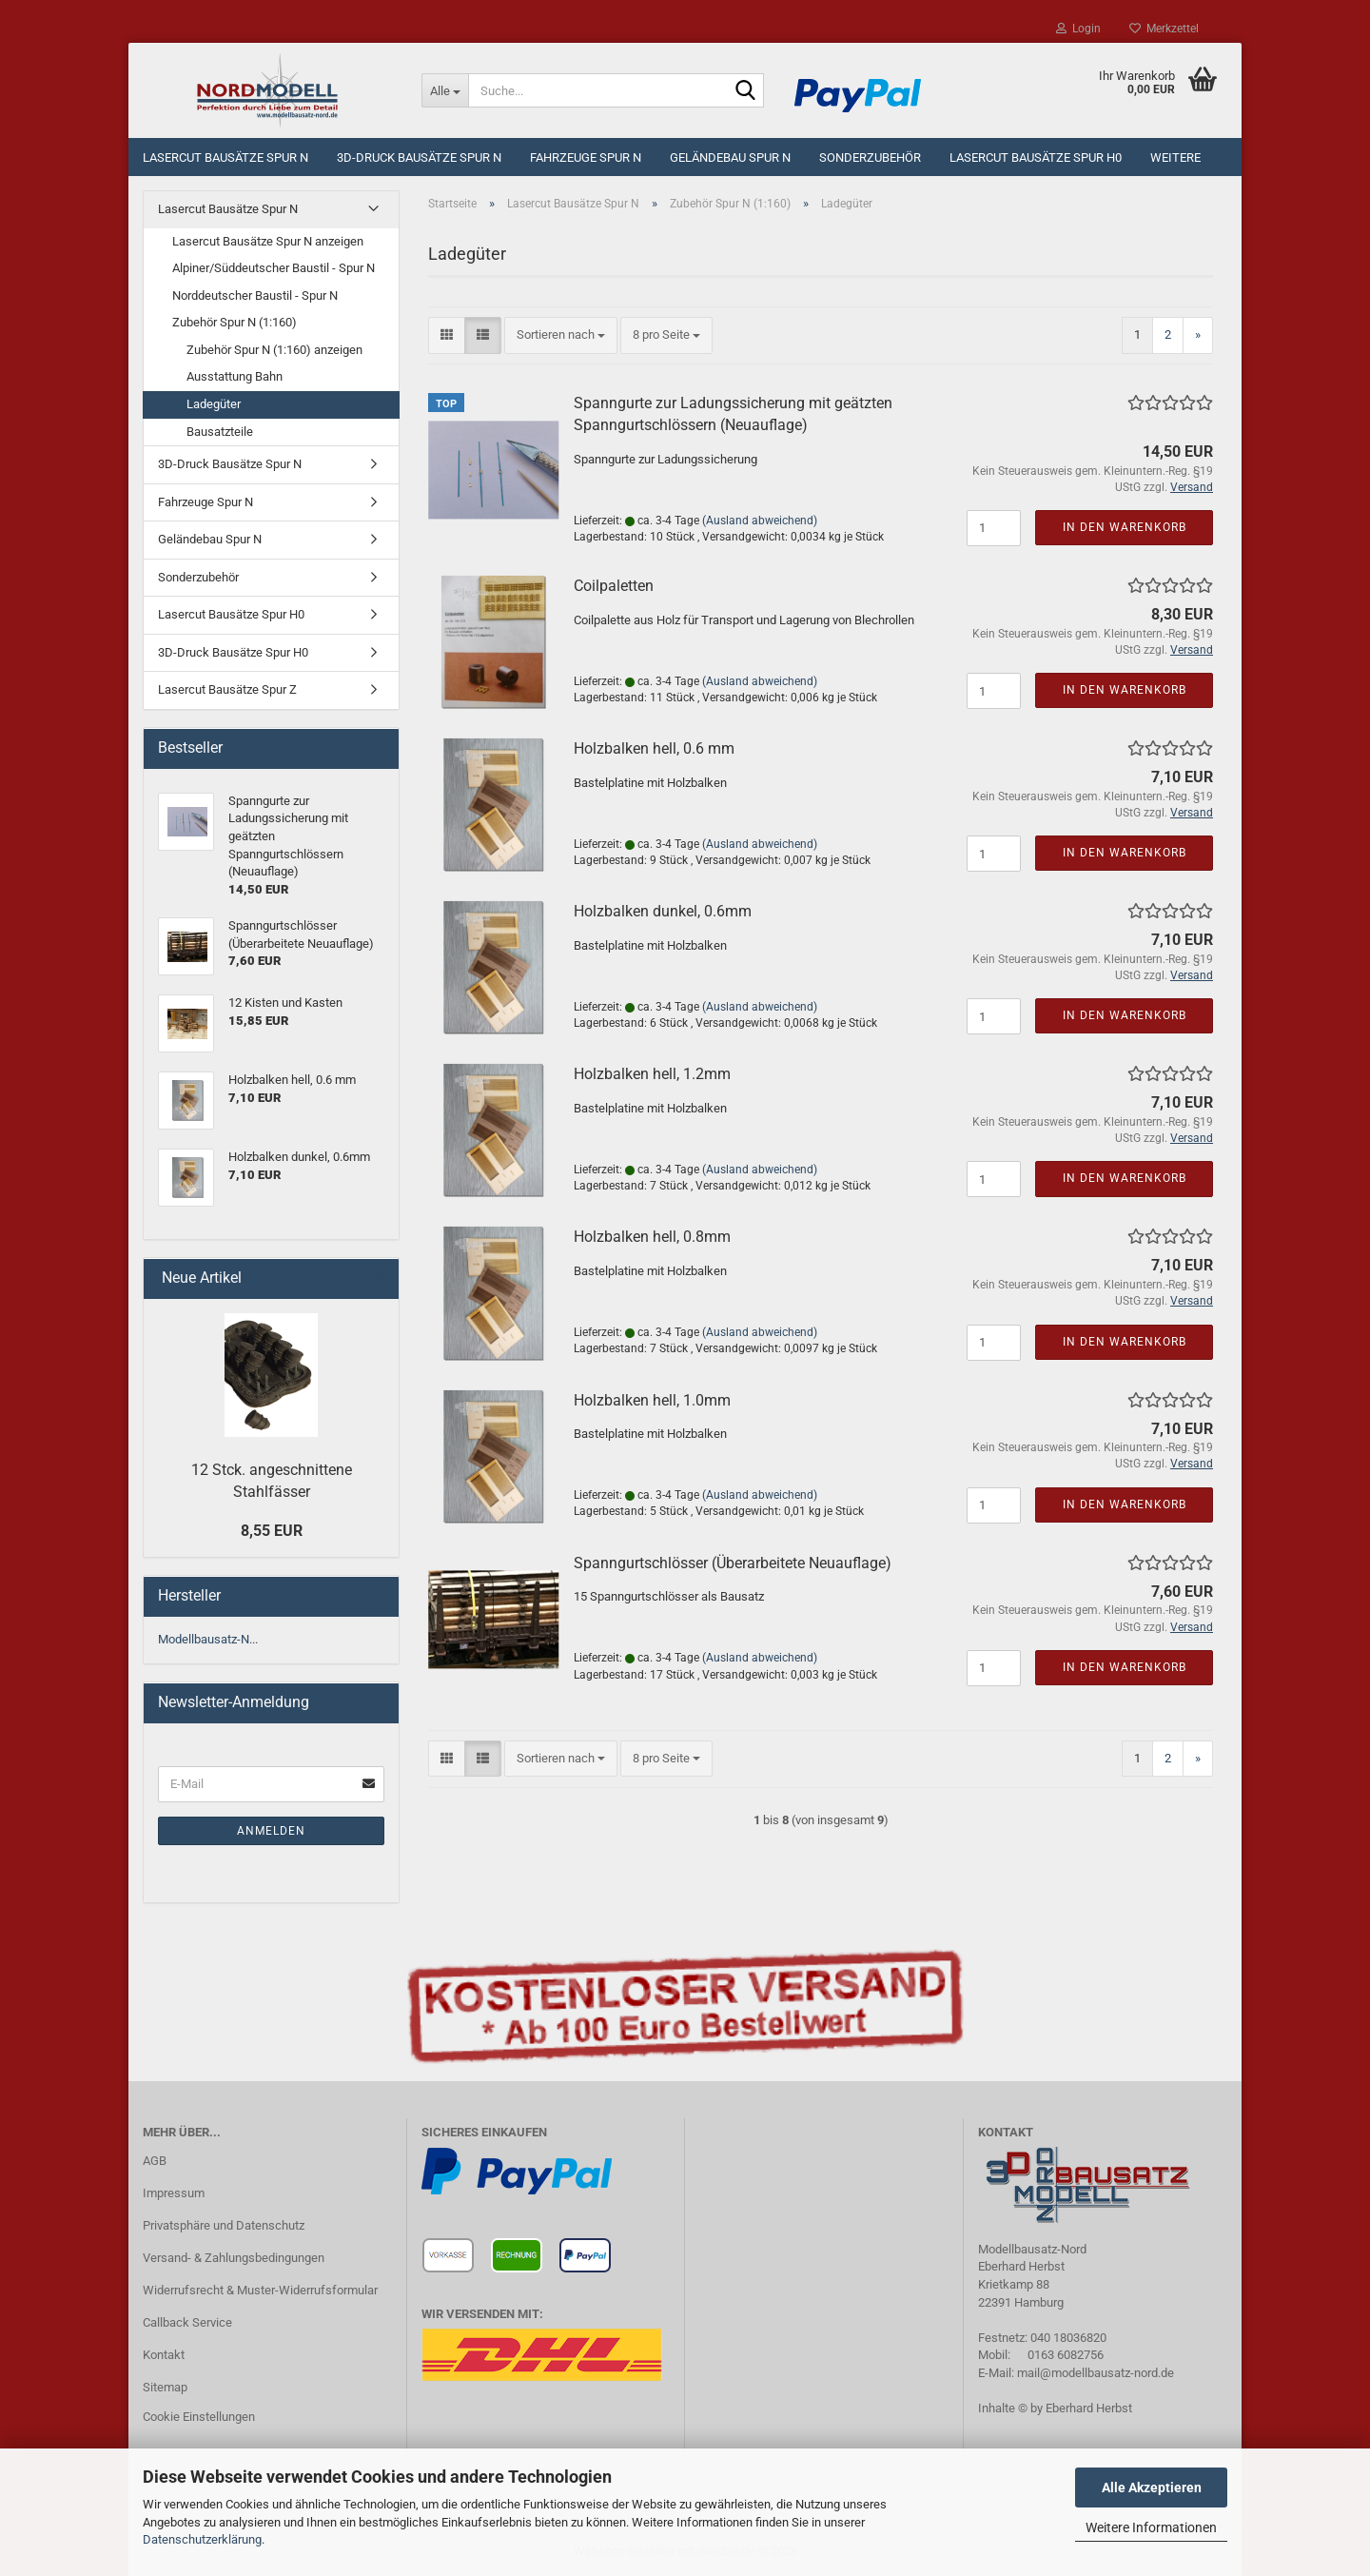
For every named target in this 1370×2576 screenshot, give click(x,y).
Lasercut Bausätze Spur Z (227, 689)
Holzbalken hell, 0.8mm (652, 1237)
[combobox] (560, 335)
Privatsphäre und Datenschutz (223, 2225)
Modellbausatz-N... (208, 1639)
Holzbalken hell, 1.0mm (652, 1400)
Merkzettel (1164, 28)
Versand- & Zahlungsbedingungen (233, 2258)
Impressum (174, 2193)
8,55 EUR (272, 1531)
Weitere (1175, 157)
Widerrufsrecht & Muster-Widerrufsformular (260, 2290)
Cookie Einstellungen (199, 2416)
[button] (446, 335)
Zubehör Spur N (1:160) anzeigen (274, 350)
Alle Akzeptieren (1152, 2487)
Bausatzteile (219, 431)
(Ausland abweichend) (759, 520)
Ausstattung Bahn (234, 376)
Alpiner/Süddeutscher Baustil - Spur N (273, 268)
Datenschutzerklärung (202, 2539)
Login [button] (1078, 28)
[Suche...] (444, 90)
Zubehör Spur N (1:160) (234, 322)
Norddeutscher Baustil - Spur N (255, 295)
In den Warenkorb (1124, 527)
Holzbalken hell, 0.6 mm (654, 748)
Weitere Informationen (1151, 2527)
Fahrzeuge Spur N (585, 157)
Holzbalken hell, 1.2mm (652, 1074)
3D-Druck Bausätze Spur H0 (233, 652)
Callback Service (187, 2322)
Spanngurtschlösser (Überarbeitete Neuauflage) (732, 1563)
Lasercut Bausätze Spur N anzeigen (267, 241)
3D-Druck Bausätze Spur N (419, 157)
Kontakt (164, 2355)
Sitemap (165, 2387)
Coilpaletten (614, 586)
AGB (154, 2160)
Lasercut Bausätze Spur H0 (1035, 157)
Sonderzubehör (870, 157)
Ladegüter (213, 404)
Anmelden (271, 1831)
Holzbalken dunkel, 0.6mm (663, 911)
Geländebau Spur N (730, 157)
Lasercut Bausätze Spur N (225, 157)
